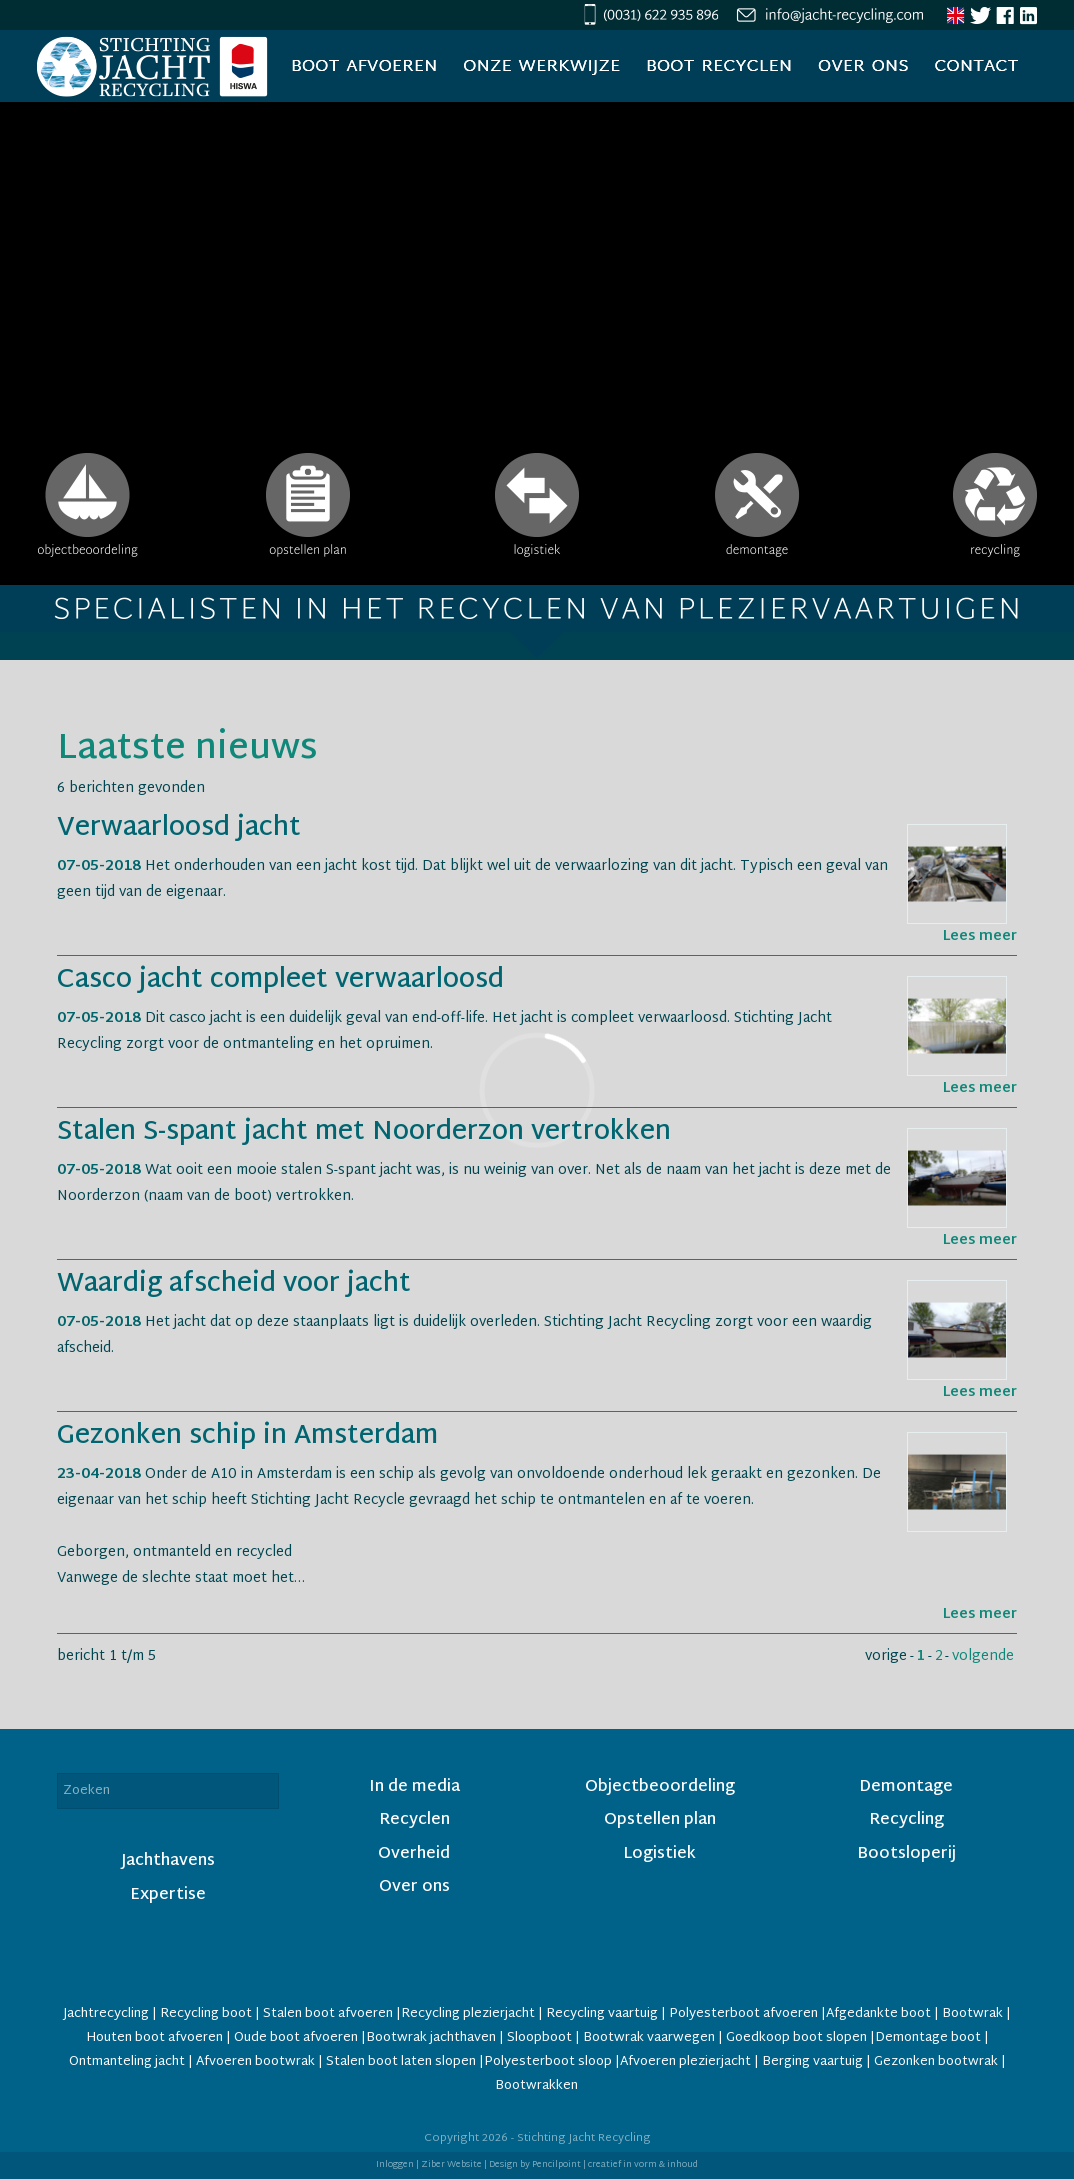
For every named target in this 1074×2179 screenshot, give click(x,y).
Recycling (906, 1820)
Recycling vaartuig (602, 2014)
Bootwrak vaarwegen (649, 2038)
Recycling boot (206, 2014)
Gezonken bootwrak (936, 2062)
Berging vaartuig (812, 2062)
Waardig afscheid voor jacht (234, 1285)
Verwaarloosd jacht (179, 829)
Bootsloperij (906, 1854)
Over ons (414, 1887)
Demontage (906, 1787)
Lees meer (980, 936)
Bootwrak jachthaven (431, 2038)
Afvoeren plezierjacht (685, 2062)
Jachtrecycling (106, 2014)
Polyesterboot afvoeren (743, 2014)
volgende (983, 1656)
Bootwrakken (536, 2086)
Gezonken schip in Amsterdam (247, 1437)
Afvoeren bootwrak (255, 2062)
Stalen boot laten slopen (401, 2062)
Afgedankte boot (878, 2014)
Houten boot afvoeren (156, 2038)
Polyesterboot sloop (549, 2062)
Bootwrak (972, 2014)
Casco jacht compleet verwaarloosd (280, 981)
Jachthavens (168, 1861)
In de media (414, 1787)
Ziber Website (451, 2165)
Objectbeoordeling (660, 1787)
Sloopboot (539, 2038)
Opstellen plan (660, 1820)
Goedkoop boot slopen (798, 2038)
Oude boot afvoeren (296, 2038)
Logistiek (659, 1854)
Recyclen (414, 1820)
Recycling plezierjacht (468, 2014)
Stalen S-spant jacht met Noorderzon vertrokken (364, 1133)
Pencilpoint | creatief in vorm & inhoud (615, 2165)
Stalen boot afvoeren (328, 2014)
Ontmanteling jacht (127, 2062)
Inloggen (395, 2165)
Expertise (168, 1895)
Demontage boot (928, 2038)
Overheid (414, 1854)
